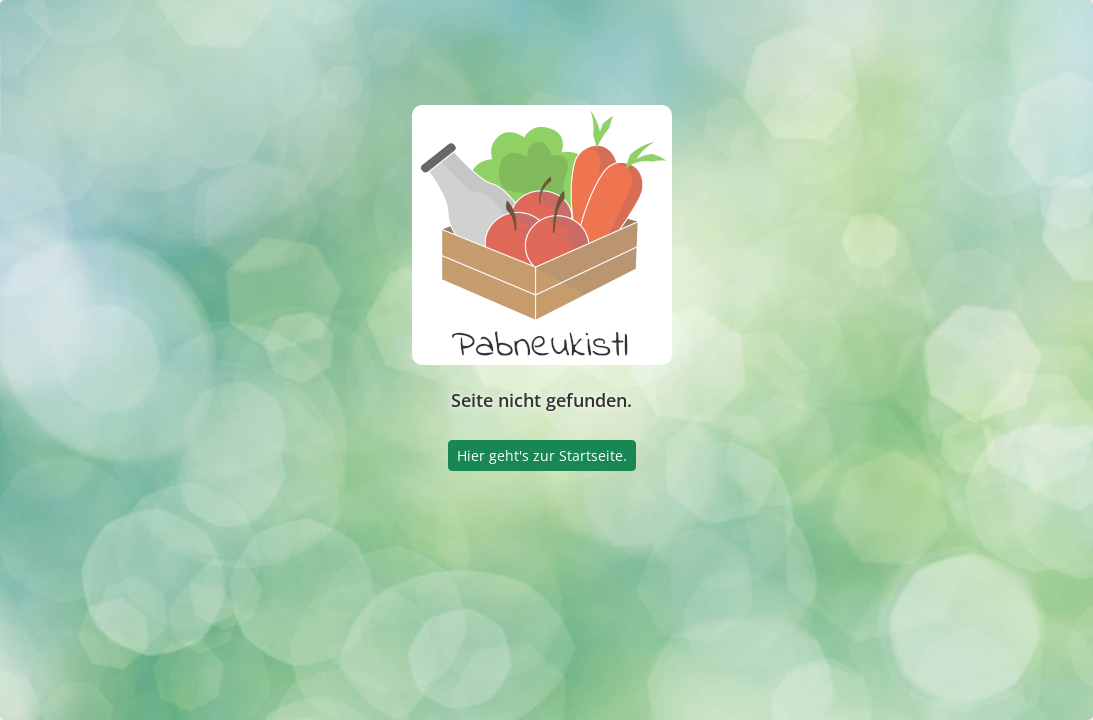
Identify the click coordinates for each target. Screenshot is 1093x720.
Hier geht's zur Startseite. (542, 455)
